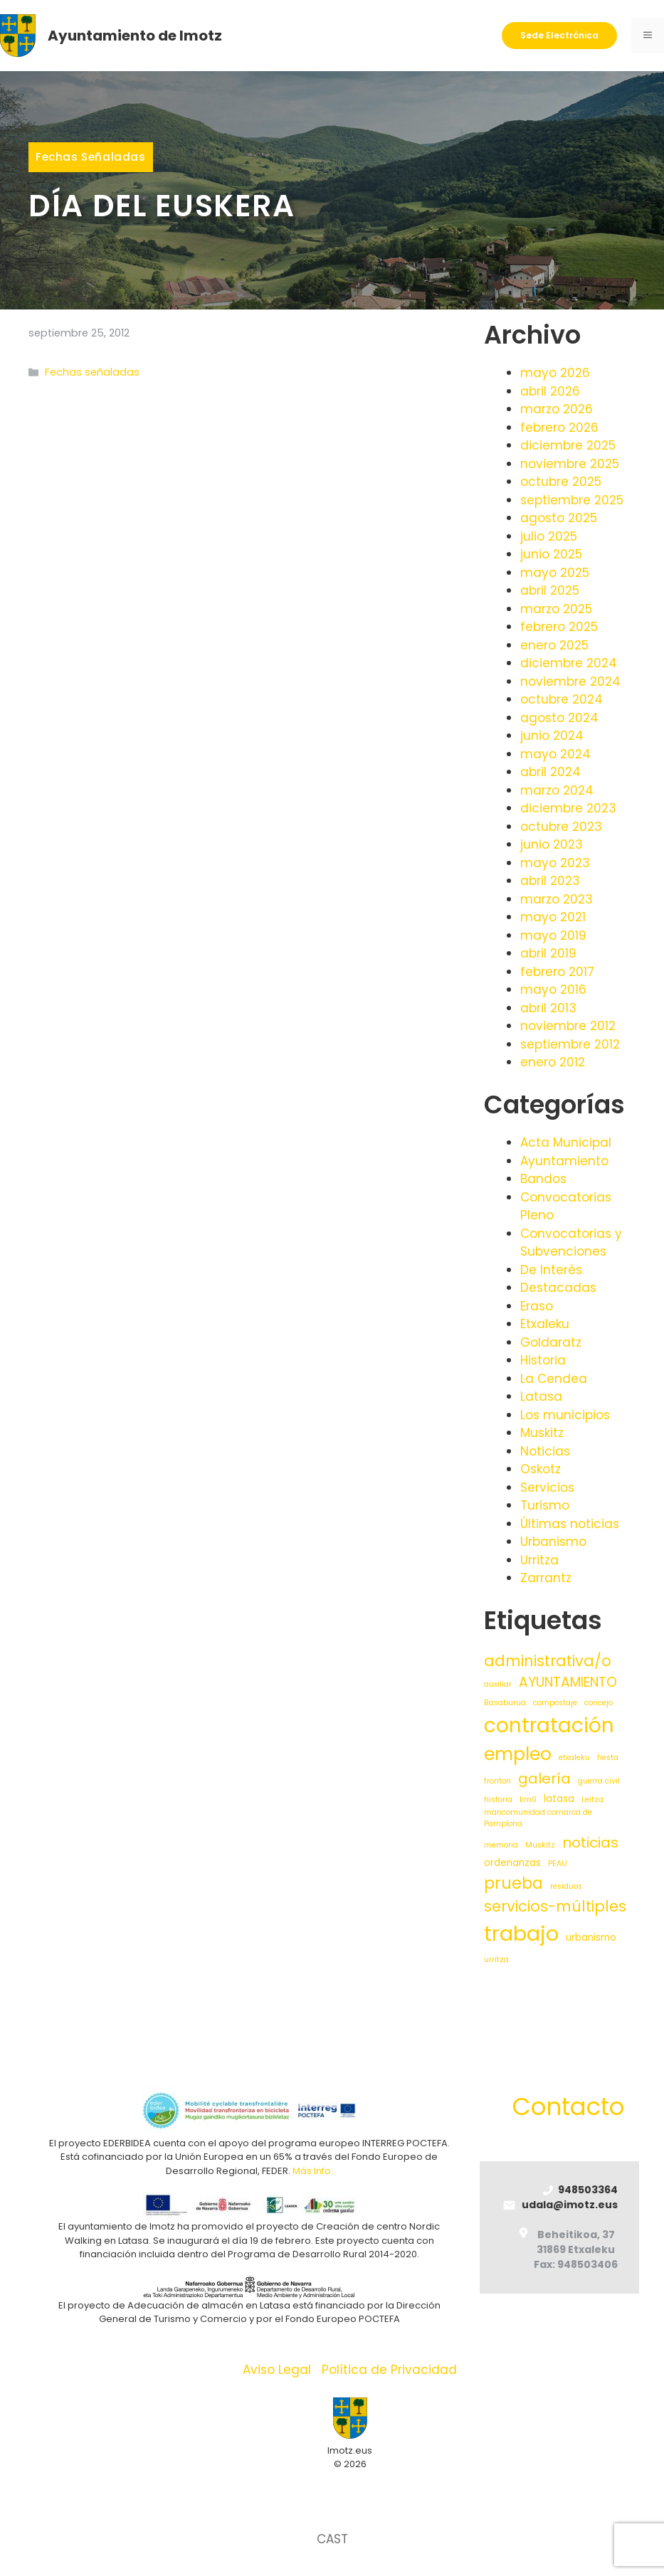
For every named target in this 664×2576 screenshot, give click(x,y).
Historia (543, 1360)
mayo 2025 (554, 572)
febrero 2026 (559, 427)
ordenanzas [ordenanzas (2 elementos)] (512, 1863)
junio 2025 (551, 554)
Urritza (539, 1560)
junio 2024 (552, 735)
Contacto (568, 2106)
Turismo (544, 1505)
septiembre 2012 (570, 1044)
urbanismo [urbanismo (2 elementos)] (591, 1937)
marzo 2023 (556, 899)
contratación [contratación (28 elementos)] (549, 1725)
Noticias (545, 1451)
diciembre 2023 (568, 808)
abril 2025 (549, 590)
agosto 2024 (559, 717)
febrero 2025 (559, 626)
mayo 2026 (555, 372)
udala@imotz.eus (570, 2205)
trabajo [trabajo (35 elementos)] (521, 1933)
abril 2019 (548, 953)
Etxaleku (544, 1323)
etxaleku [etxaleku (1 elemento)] (574, 1757)
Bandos (543, 1178)
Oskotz (540, 1469)
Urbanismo (553, 1541)
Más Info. (313, 2171)
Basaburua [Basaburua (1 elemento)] (505, 1702)
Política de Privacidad (389, 2369)
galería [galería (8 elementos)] (544, 1778)
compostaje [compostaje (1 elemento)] (555, 1702)
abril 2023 (550, 880)
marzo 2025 (556, 609)
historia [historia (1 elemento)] (498, 1799)
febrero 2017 (557, 971)
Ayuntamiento (564, 1161)
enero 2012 (552, 1062)
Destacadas (558, 1287)
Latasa (541, 1396)
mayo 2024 (555, 754)
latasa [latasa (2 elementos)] (559, 1799)
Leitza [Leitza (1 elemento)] (592, 1799)
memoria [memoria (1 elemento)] (501, 1845)
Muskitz (542, 1432)
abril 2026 (550, 391)
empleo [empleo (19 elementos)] (518, 1753)
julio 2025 (548, 536)
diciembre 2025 (568, 445)
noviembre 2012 (568, 1025)
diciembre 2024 (568, 663)
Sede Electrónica (559, 35)
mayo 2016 (553, 989)
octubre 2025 (560, 481)
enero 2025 (554, 645)
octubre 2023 (561, 826)
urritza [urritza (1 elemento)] (496, 1959)
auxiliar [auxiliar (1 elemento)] (498, 1684)
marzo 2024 (557, 790)
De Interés (551, 1269)
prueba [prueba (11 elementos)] (513, 1883)
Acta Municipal (565, 1142)
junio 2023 (551, 844)
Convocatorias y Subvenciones (571, 1243)
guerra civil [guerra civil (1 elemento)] (599, 1781)
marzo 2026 (556, 409)
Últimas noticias (569, 1523)
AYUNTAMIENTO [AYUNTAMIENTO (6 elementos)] (568, 1682)
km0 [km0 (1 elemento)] (528, 1799)
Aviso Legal (277, 2369)
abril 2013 (548, 1008)
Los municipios (565, 1415)
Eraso (536, 1306)
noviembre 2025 (569, 463)
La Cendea (553, 1378)
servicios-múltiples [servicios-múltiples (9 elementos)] (555, 1906)
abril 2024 (550, 771)
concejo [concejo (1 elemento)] (598, 1702)
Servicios (547, 1487)
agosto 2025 (558, 517)
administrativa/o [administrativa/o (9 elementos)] (547, 1660)
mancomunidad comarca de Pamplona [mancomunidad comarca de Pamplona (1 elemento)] (538, 1818)
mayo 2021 (553, 917)
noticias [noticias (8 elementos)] (590, 1843)
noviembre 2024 (570, 681)
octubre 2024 (561, 699)
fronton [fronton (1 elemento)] (497, 1781)
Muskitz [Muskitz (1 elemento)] (540, 1845)
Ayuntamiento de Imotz (135, 36)
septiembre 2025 (571, 500)
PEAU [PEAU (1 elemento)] (557, 1863)
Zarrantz (545, 1577)
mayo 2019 (553, 935)
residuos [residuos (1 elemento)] (566, 1886)
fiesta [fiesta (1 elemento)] (607, 1757)
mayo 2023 (555, 862)
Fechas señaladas (91, 156)
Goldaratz (550, 1342)
